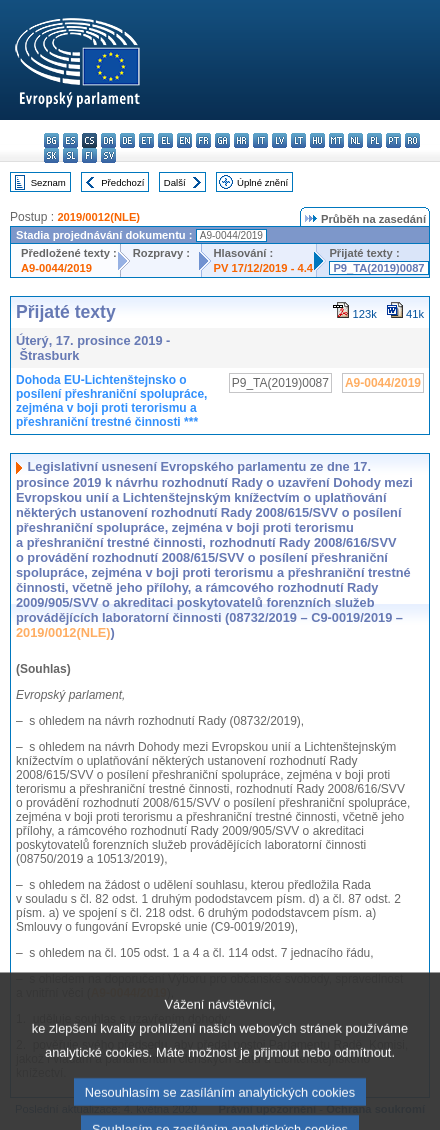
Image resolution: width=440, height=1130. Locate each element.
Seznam (48, 182)
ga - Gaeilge (222, 140)
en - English (184, 140)
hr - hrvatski (241, 140)
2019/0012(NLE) (98, 217)
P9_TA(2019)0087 (378, 268)
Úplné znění (262, 182)
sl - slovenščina (70, 155)
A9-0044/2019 (56, 268)
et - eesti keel (146, 140)
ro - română (412, 140)
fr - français (203, 140)
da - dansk (108, 140)
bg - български (51, 140)
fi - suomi (89, 155)
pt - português (393, 140)
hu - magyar (317, 140)
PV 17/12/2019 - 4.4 (264, 268)
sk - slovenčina (51, 155)
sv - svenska (108, 155)
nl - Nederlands (355, 140)
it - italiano (260, 140)
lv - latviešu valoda (279, 140)
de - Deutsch (127, 140)
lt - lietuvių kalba (298, 140)
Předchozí (122, 182)
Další (175, 182)
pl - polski (374, 140)
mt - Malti (336, 140)
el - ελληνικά (165, 140)
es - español (70, 140)
